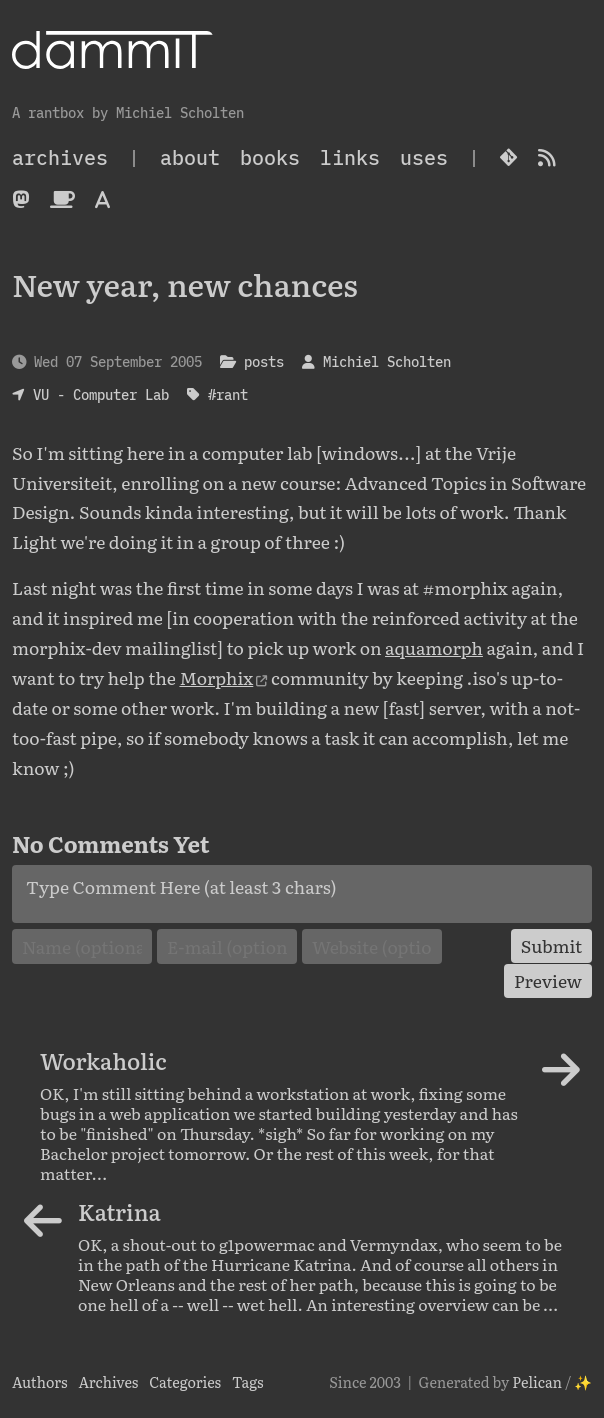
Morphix (216, 677)
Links (350, 157)
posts (264, 361)
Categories (185, 1381)
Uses (424, 157)
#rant (228, 394)
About (190, 157)
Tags (248, 1381)
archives (60, 157)
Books (270, 157)
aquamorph (434, 647)
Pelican (537, 1381)
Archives (108, 1381)
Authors (40, 1381)
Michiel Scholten (387, 361)
